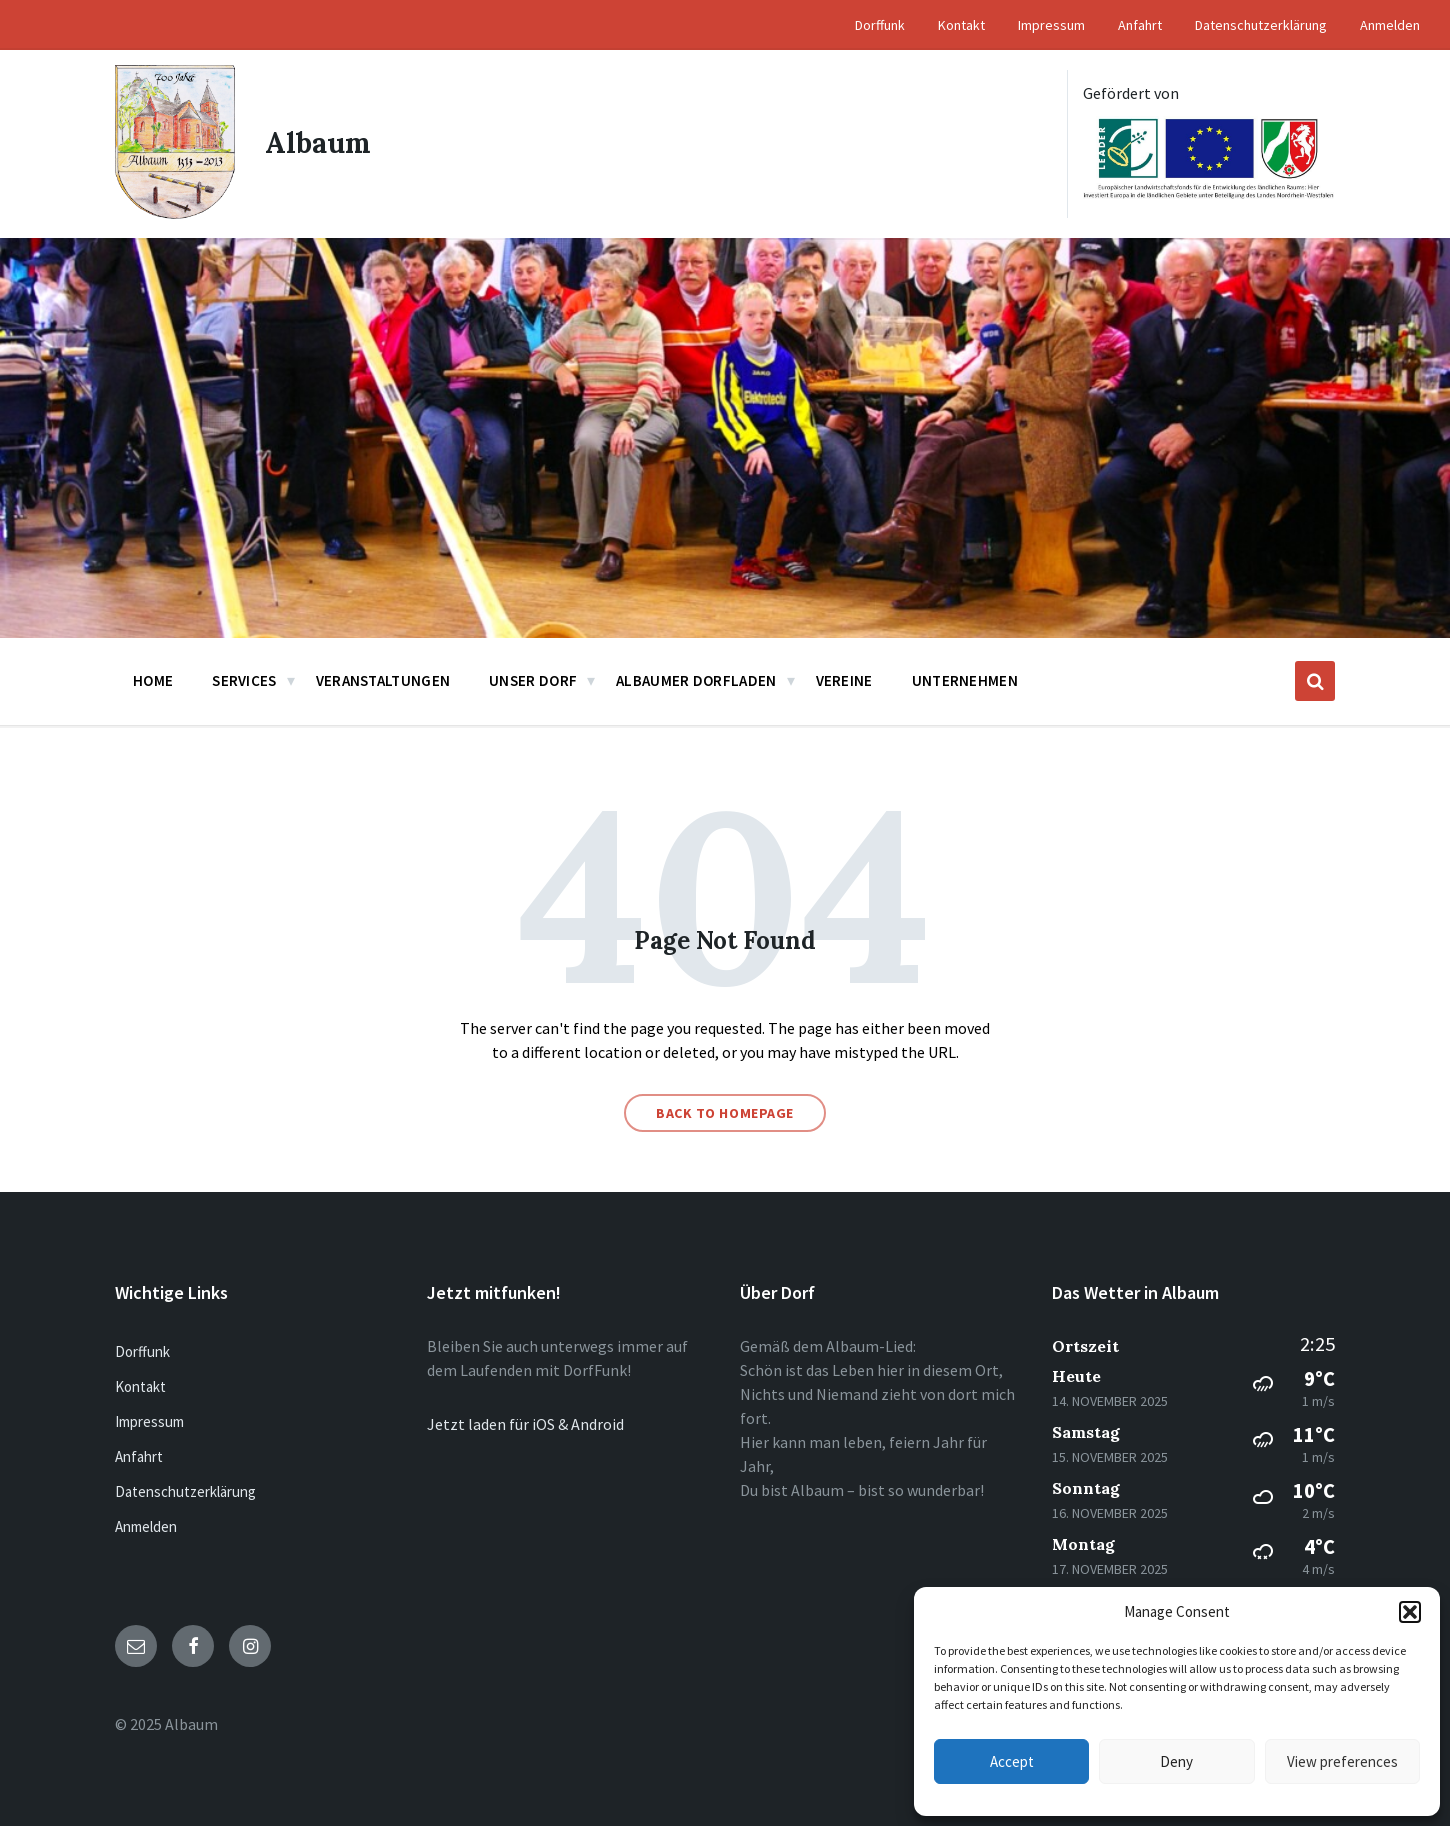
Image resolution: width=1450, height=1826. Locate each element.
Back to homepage (725, 1113)
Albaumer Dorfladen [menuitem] (696, 680)
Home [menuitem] (153, 680)
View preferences (1342, 1761)
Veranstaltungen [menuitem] (383, 680)
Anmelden (146, 1526)
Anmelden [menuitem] (1390, 25)
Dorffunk (142, 1351)
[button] (1410, 1612)
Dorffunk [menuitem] (880, 25)
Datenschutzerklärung (185, 1491)
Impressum (149, 1421)
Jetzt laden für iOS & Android (525, 1424)
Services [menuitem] (244, 680)
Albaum (318, 144)
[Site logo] (175, 213)
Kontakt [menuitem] (961, 25)
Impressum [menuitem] (1051, 25)
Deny (1176, 1761)
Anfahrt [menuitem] (1140, 25)
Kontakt (140, 1386)
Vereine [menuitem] (844, 680)
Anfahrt (139, 1456)
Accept (1012, 1761)
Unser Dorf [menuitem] (533, 680)
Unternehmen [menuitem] (965, 680)
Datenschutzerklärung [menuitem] (1261, 25)
